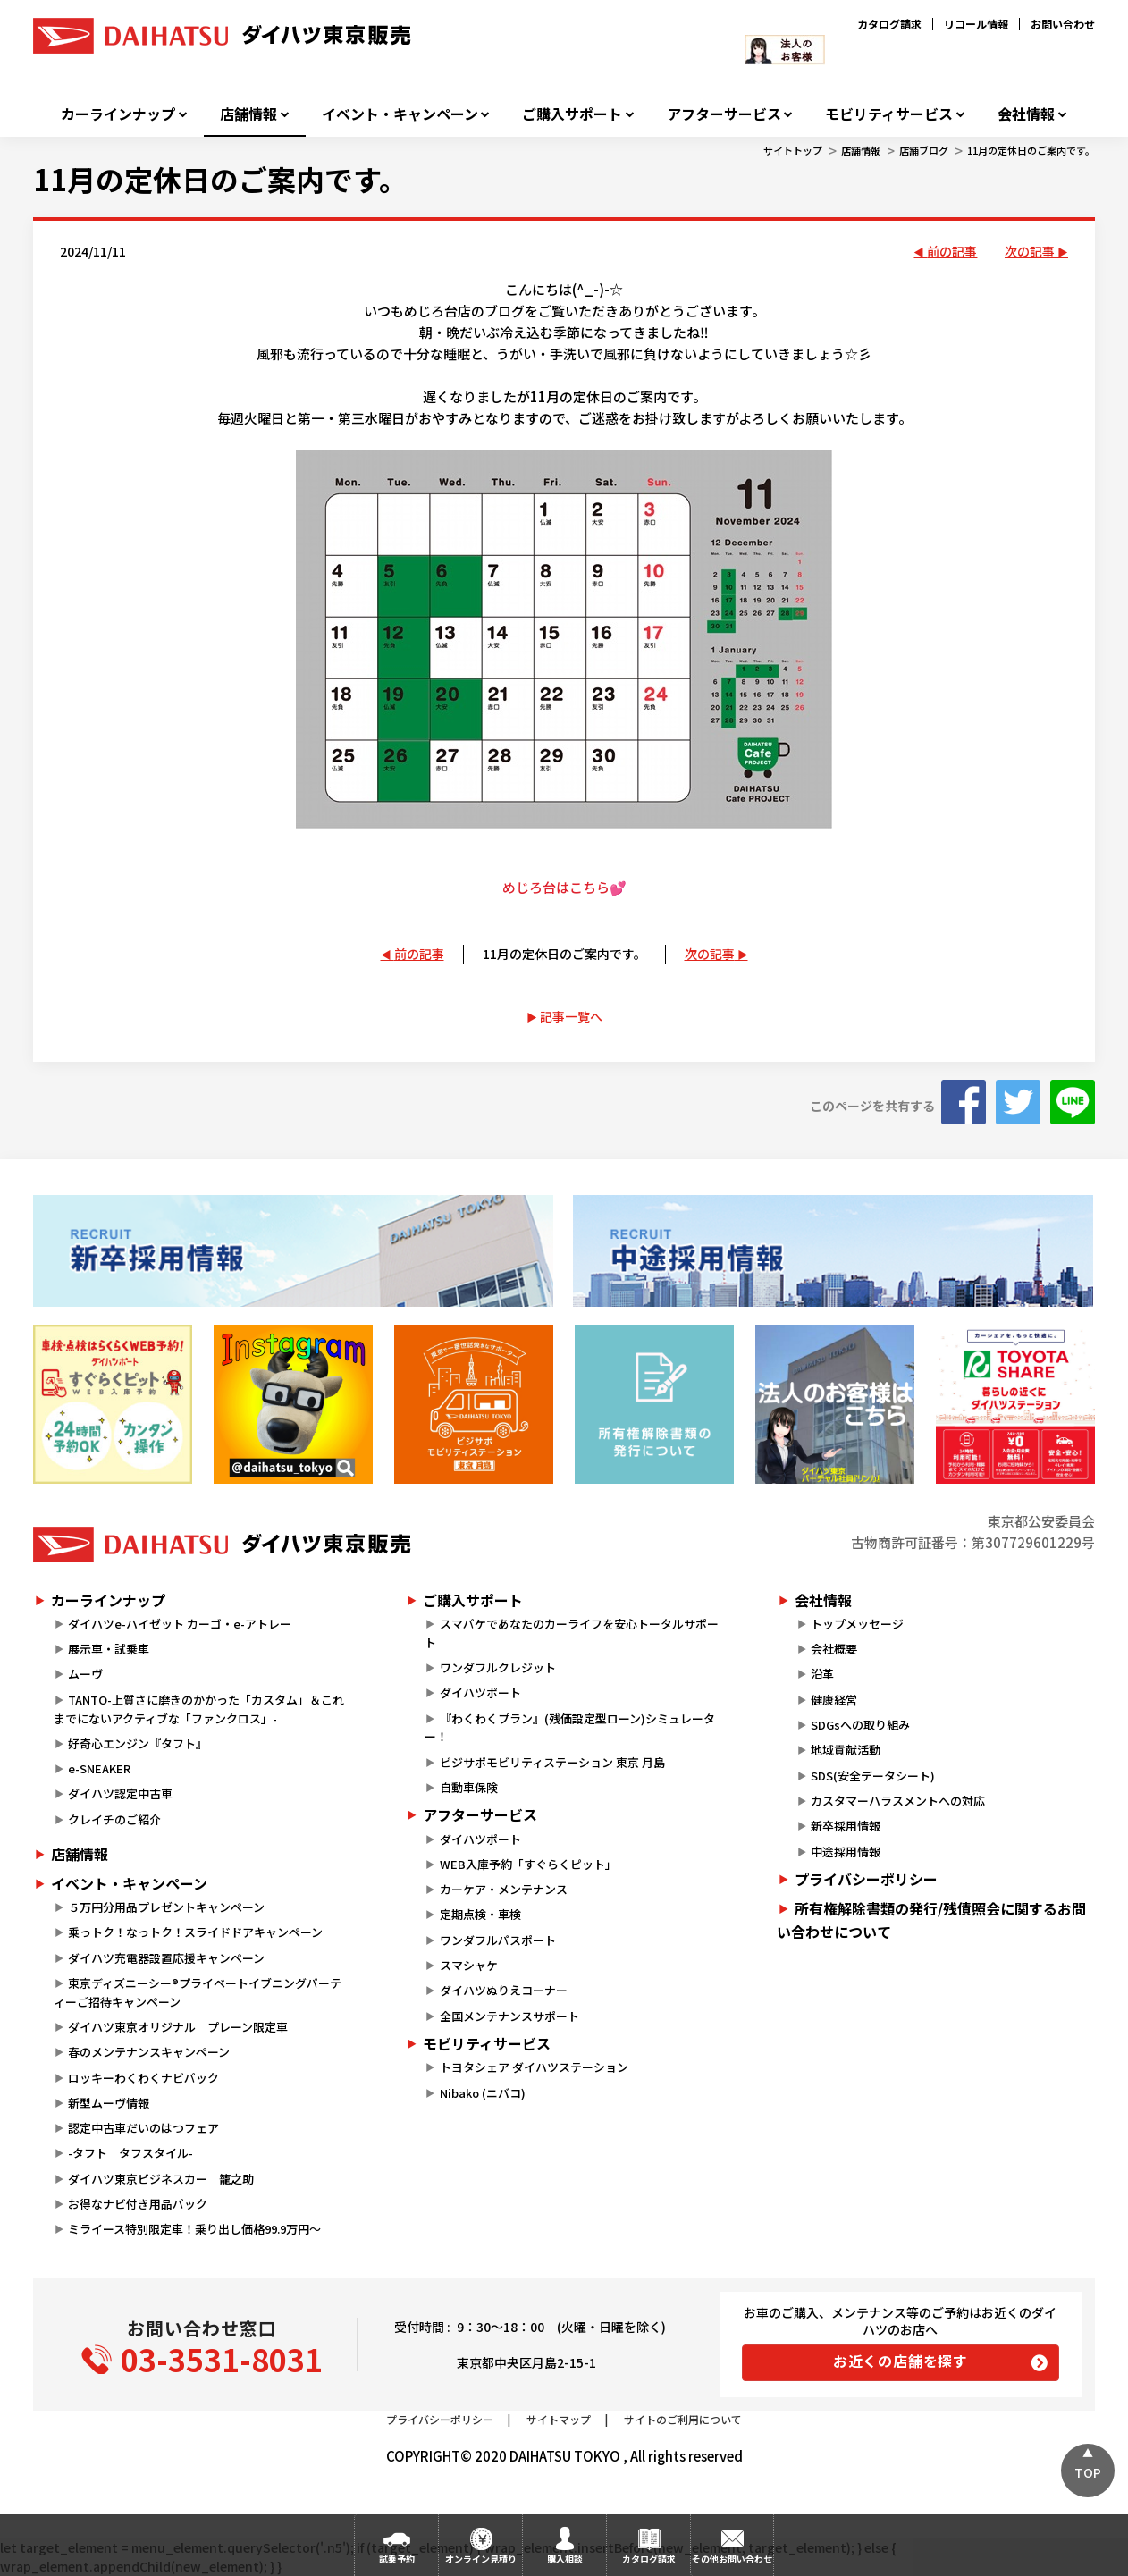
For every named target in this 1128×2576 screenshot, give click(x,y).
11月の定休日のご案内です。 (1031, 150)
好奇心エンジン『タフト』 (137, 1743)
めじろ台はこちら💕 (564, 887)
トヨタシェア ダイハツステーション (534, 2066)
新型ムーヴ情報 (108, 2102)
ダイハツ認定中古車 (120, 1793)
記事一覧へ (571, 1016)
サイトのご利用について (683, 2419)
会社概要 (834, 1648)
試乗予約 (397, 2558)
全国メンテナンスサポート (509, 2016)
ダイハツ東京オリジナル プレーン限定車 (178, 2026)
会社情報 (1026, 114)
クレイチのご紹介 (114, 1819)
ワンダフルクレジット (498, 1667)
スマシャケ (469, 1965)
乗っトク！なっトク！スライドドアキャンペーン (195, 1932)
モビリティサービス (889, 114)
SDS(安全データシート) (873, 1775)
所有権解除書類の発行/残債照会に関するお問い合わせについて (931, 1920)
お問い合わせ (1063, 23)
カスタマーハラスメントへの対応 (898, 1800)
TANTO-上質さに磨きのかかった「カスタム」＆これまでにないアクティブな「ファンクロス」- (199, 1709)
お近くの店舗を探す (900, 2360)
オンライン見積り (481, 2558)
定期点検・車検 (480, 1914)
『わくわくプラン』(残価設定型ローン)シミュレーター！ (569, 1728)
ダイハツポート (480, 1692)
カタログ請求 (889, 23)
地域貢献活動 (845, 1749)
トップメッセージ (857, 1623)
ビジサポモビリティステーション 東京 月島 (552, 1762)
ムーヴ (85, 1673)
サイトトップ (792, 150)
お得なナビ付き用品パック (143, 2203)
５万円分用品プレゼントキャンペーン (166, 1906)
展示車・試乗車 (108, 1648)
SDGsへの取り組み (860, 1724)
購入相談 (565, 2558)
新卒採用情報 (845, 1825)
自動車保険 (469, 1787)
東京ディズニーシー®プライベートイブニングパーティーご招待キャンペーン (197, 1992)
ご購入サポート (572, 114)
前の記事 (952, 251)
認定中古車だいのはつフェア (143, 2127)
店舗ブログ (923, 150)
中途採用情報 (845, 1851)
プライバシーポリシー (866, 1879)
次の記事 (1030, 251)
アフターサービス (724, 114)
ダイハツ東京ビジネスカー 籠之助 (161, 2178)
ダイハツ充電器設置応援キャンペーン (166, 1957)
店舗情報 (248, 114)
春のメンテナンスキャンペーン (149, 2051)
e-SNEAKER (99, 1768)
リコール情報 (976, 23)
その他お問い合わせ (732, 2558)
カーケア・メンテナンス (504, 1889)
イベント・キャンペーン (400, 114)
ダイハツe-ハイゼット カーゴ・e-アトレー (179, 1623)
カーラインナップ (118, 114)
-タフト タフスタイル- (130, 2152)
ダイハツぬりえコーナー (504, 1990)
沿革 (822, 1673)
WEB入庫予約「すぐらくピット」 (528, 1864)
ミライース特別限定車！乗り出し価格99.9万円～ (194, 2228)
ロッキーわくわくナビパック (143, 2077)
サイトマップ (558, 2419)
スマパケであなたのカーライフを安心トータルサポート (571, 1633)
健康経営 (834, 1699)
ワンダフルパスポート (498, 1940)
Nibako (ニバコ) (483, 2092)
